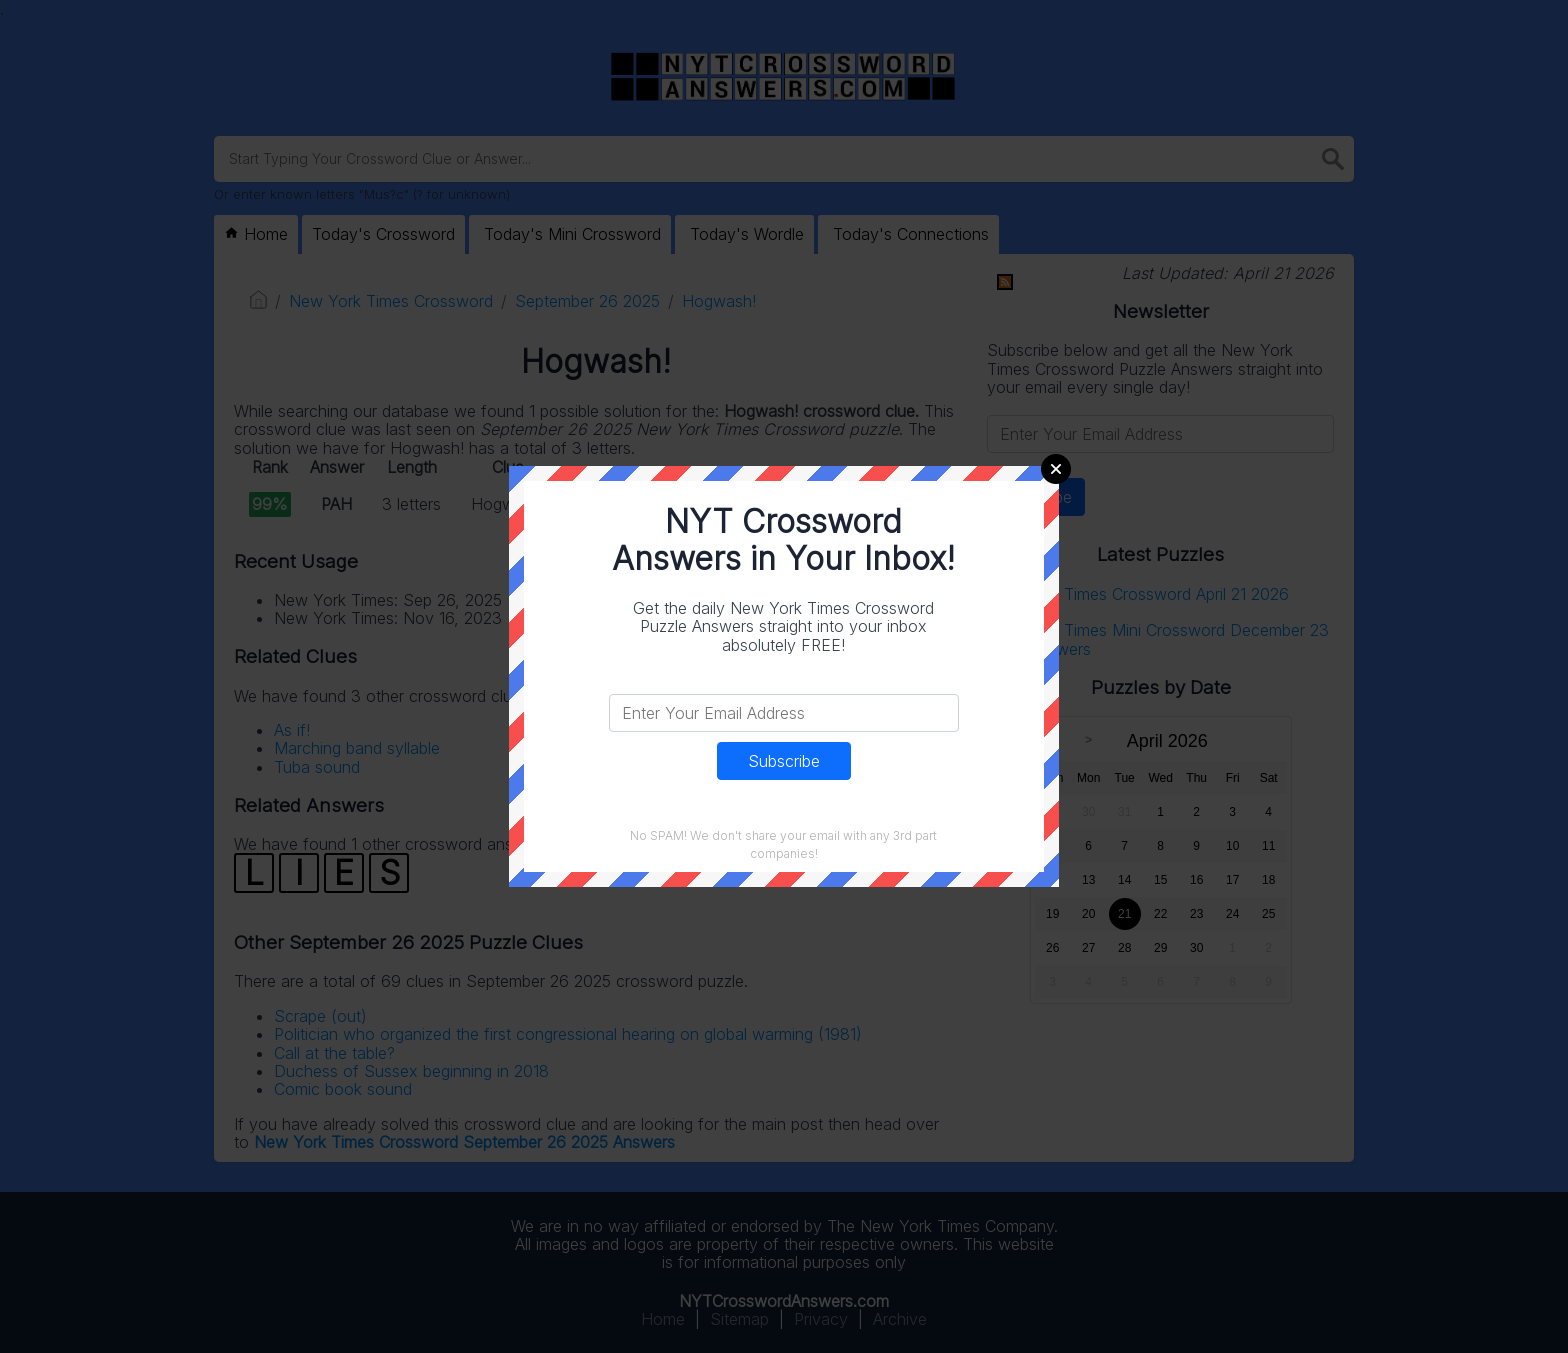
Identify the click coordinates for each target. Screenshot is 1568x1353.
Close (1056, 469)
